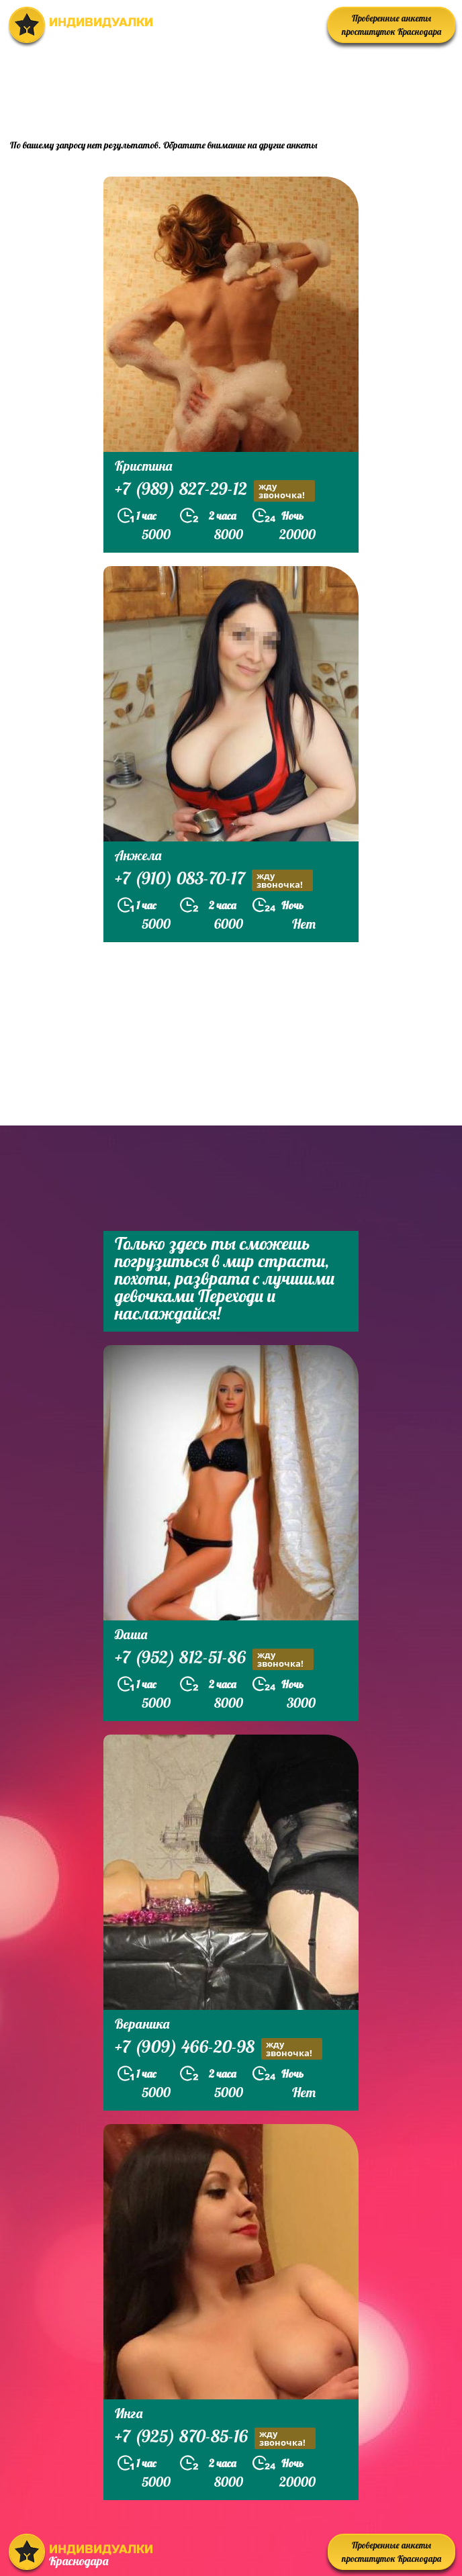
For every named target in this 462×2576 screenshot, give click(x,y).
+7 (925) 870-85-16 (215, 2438)
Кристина (143, 465)
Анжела (138, 855)
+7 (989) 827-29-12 (215, 490)
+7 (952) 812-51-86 (214, 1659)
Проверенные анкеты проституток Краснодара (391, 25)
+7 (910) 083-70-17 (214, 880)
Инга (128, 2413)
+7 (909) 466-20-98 (218, 2048)
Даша (131, 1634)
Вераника (142, 2023)
